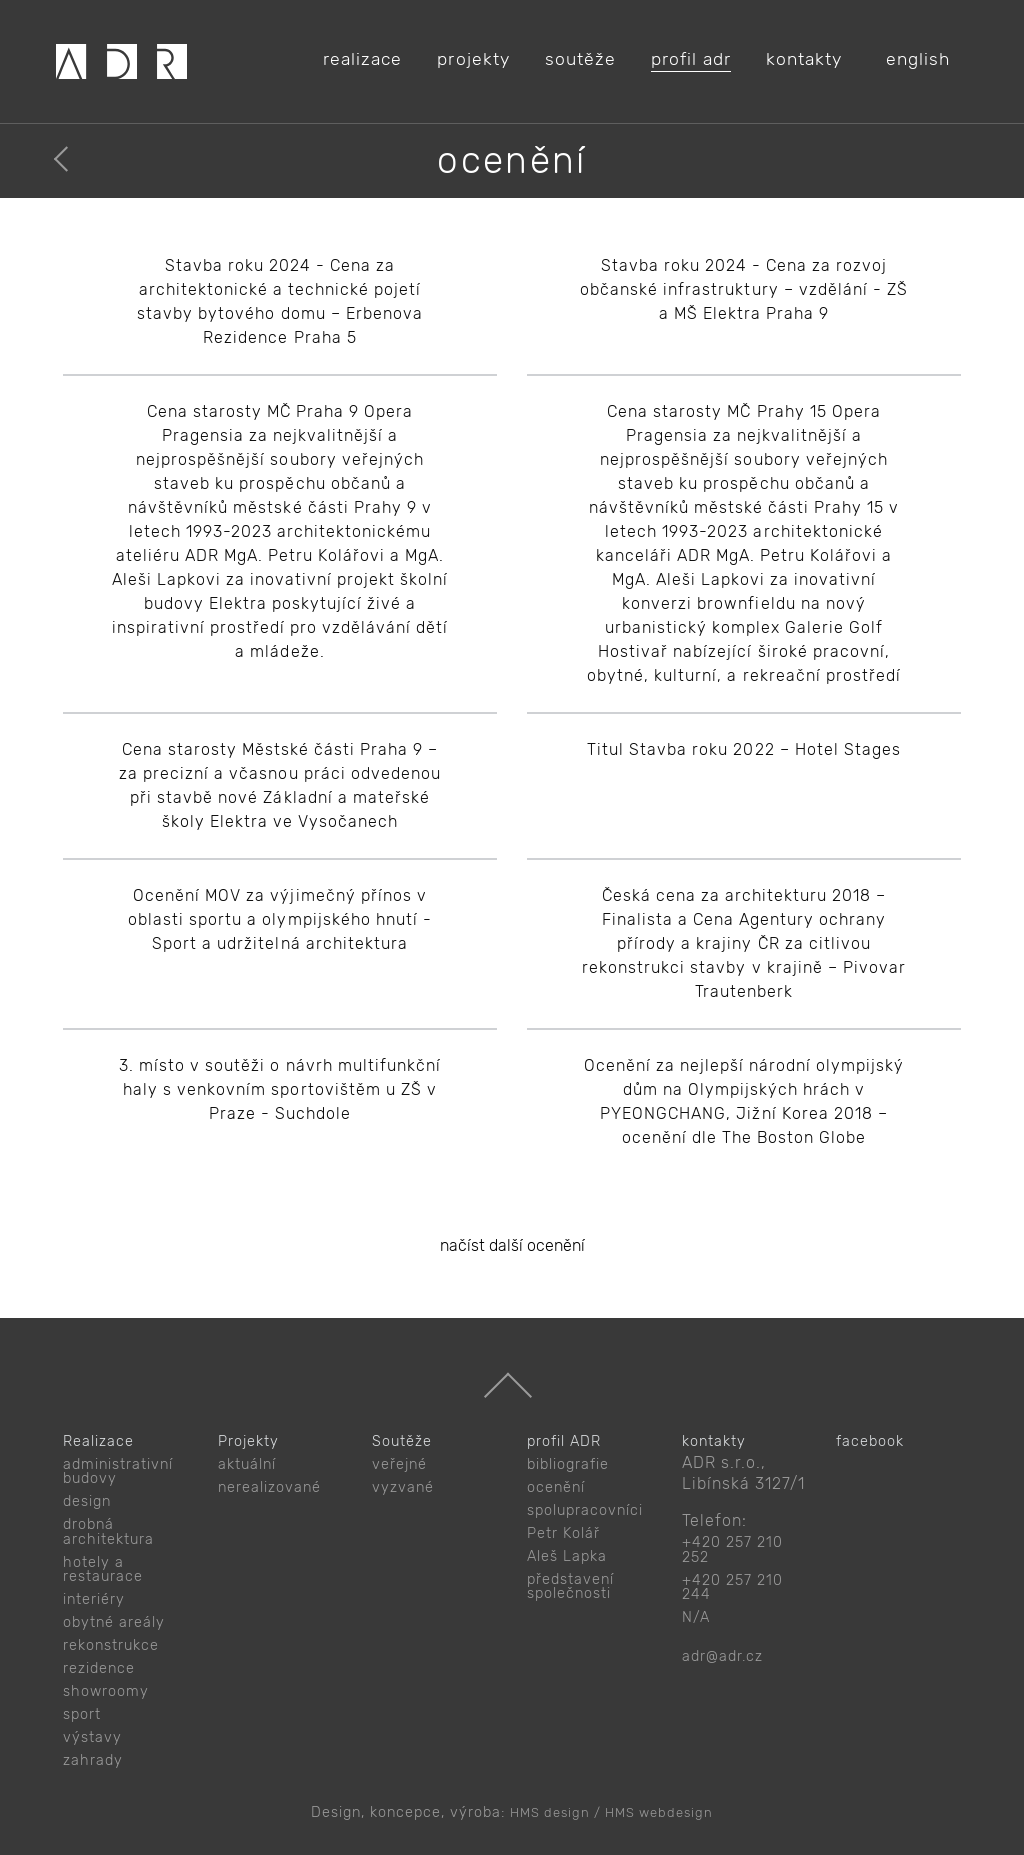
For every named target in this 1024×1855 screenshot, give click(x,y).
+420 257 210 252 (732, 1549)
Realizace (98, 1441)
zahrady (93, 1760)
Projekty (248, 1441)
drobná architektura (108, 1531)
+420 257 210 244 (732, 1587)
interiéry (94, 1599)
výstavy (92, 1737)
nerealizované (269, 1487)
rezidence (99, 1668)
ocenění (556, 1487)
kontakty (714, 1441)
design (87, 1501)
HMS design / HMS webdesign (611, 1812)
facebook (870, 1441)
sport (82, 1714)
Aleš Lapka (567, 1556)
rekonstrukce (111, 1645)
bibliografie (568, 1464)
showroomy (106, 1691)
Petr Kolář (563, 1533)
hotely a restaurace (103, 1569)
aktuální (247, 1464)
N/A (696, 1617)
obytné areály (114, 1622)
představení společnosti (570, 1586)
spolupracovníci (585, 1510)
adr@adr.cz (722, 1656)
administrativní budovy (118, 1471)
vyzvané (403, 1487)
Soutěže (402, 1441)
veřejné (399, 1464)
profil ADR (564, 1441)
